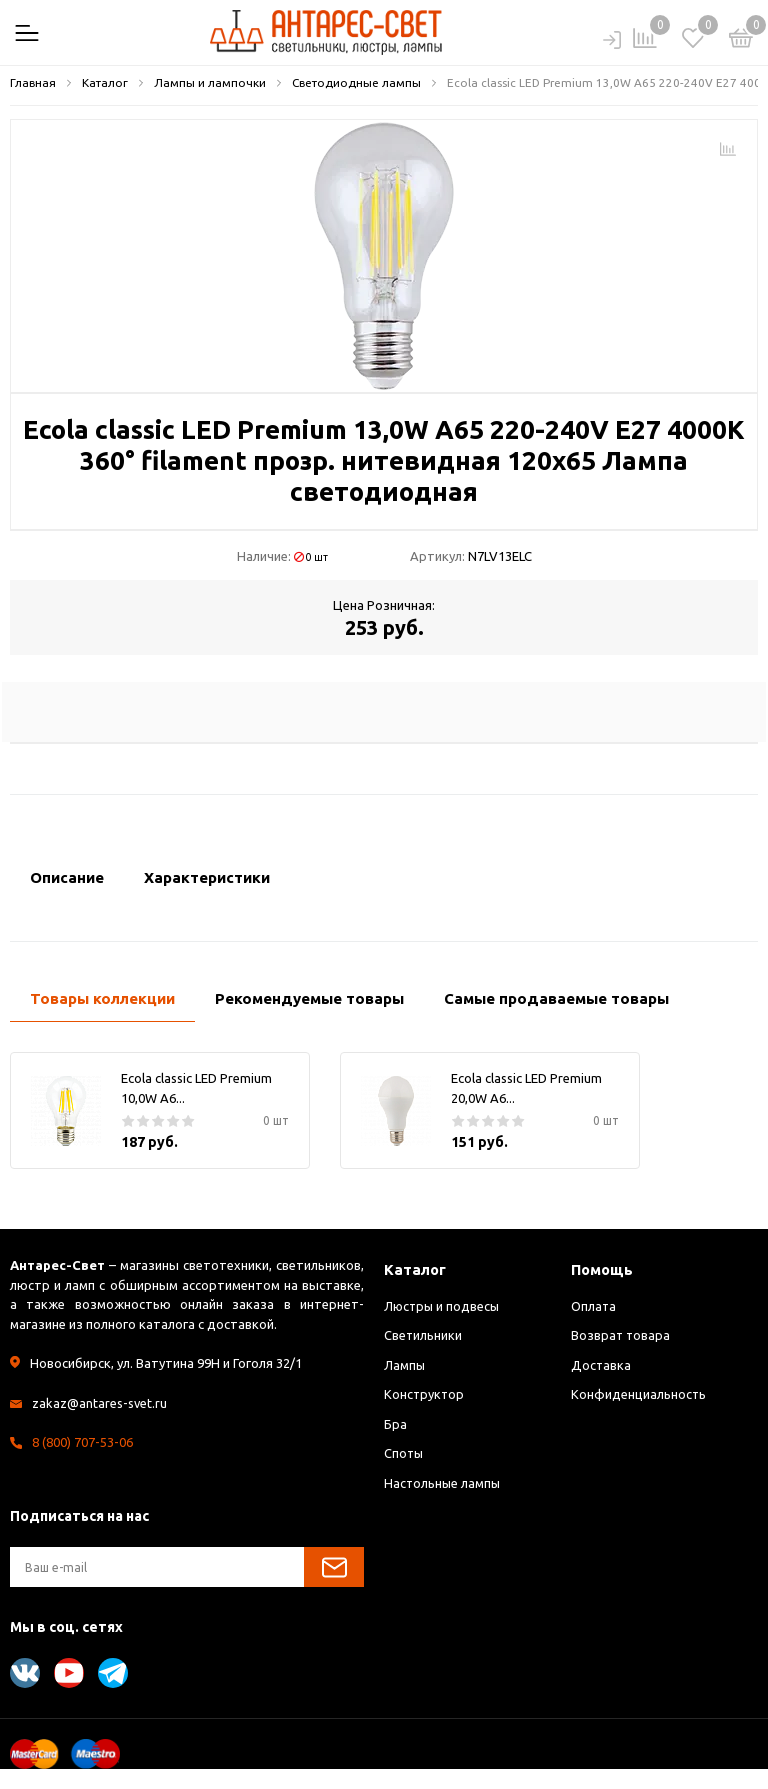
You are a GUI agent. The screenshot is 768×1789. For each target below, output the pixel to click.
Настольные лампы (443, 1483)
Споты (404, 1453)
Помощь (603, 1269)
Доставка (601, 1365)
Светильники (423, 1335)
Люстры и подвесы (443, 1306)
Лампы (405, 1365)
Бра (395, 1424)
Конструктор (425, 1394)
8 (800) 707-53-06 (82, 1442)
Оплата (594, 1306)
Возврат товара (621, 1335)
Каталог (415, 1269)
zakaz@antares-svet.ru (100, 1403)
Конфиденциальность (639, 1394)
